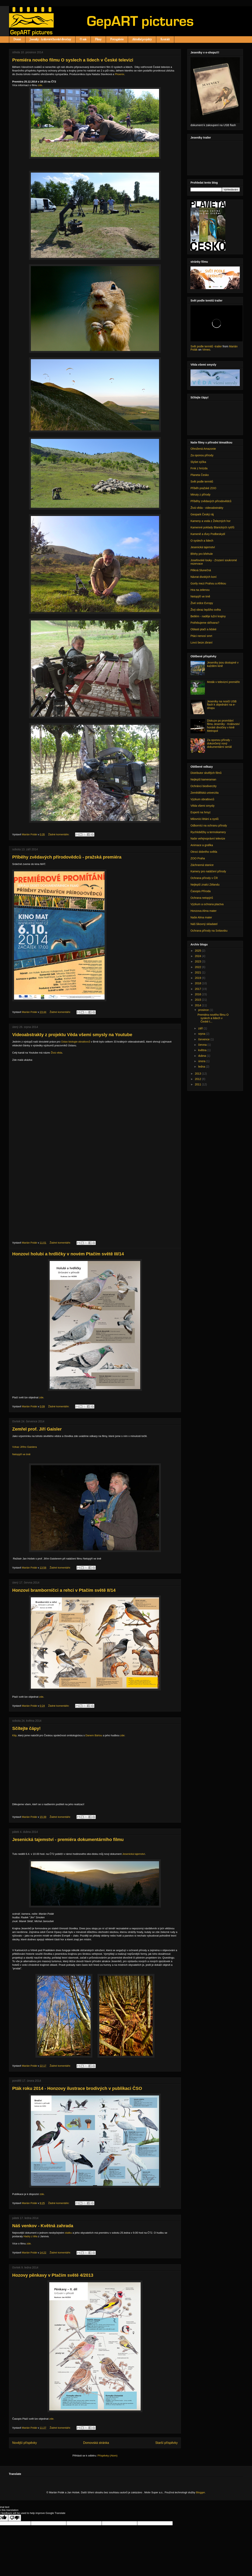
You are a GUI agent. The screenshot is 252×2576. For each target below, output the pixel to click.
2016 (198, 994)
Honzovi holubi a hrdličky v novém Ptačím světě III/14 (68, 1253)
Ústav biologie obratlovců (75, 1041)
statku (68, 2232)
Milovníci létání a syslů (205, 818)
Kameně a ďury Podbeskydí (208, 534)
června (202, 1044)
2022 (198, 967)
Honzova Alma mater (204, 910)
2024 (198, 956)
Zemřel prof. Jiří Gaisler (37, 1429)
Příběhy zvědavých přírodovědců (211, 501)
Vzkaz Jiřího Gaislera (24, 1446)
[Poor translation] (14, 2518)
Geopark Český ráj (202, 514)
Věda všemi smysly (203, 805)
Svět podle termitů (202, 481)
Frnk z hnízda (199, 468)
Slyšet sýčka (198, 462)
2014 (198, 1005)
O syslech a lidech (202, 540)
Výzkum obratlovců (202, 799)
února (202, 1061)
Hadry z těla (30, 2236)
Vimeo (206, 349)
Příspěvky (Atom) (108, 2455)
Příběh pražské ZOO (203, 488)
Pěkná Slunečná (201, 570)
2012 (198, 1079)
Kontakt (165, 39)
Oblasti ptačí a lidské (203, 629)
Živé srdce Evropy (202, 603)
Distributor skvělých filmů (206, 772)
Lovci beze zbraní (202, 642)
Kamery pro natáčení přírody (208, 871)
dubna (202, 1055)
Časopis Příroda (201, 891)
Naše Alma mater (201, 917)
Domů (17, 39)
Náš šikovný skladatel (204, 924)
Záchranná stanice (202, 865)
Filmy (98, 39)
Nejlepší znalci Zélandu (205, 884)
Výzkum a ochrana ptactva (207, 904)
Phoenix (119, 74)
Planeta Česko (200, 475)
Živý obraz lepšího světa (206, 609)
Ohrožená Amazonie (203, 448)
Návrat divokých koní (204, 576)
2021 (198, 972)
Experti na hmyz (201, 812)
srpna (202, 1033)
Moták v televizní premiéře (223, 682)
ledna (202, 1066)
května (202, 1050)
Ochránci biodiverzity (204, 786)
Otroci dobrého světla (204, 851)
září (201, 1028)
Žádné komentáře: (59, 834)
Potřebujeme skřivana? (205, 622)
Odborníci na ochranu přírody (209, 825)
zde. (29, 2243)
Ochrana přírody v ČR (204, 878)
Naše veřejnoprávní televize (208, 838)
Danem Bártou (94, 1735)
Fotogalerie (117, 39)
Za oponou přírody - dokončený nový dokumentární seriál (219, 743)
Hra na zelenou (200, 589)
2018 (198, 983)
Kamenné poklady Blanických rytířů (212, 527)
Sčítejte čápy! (26, 1728)
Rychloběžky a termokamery (208, 832)
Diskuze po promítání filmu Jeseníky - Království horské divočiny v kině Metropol (223, 725)
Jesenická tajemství (133, 1853)
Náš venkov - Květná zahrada (42, 2225)
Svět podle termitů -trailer (206, 346)
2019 (198, 977)
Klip (14, 1735)
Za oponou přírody (202, 455)
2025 (198, 950)
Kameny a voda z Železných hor (211, 521)
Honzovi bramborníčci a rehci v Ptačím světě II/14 (64, 1590)
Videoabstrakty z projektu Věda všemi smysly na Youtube (72, 1034)
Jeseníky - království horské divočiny (50, 39)
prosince (204, 1009)
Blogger (200, 2492)
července (204, 1039)
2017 (198, 988)
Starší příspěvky (166, 2442)
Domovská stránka (96, 2442)
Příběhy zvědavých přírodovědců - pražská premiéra (66, 857)
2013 (198, 1073)
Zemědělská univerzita (205, 792)
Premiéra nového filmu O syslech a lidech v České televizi (72, 59)
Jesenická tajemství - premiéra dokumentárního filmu (68, 1839)
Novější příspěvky (24, 2442)
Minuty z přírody (201, 494)
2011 (198, 1084)
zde (40, 85)
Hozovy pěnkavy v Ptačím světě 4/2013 (52, 2275)
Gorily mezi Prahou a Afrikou (208, 583)
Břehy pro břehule (202, 553)
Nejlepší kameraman (203, 779)
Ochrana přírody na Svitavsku (209, 930)
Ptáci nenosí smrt (201, 635)
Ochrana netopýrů (202, 897)
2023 (198, 961)
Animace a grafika (202, 845)
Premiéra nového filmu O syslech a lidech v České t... (213, 1018)
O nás (83, 39)
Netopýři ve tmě (21, 1454)
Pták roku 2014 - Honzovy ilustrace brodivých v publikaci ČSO (77, 2088)
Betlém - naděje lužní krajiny (208, 616)
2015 (198, 999)
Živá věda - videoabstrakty (207, 507)
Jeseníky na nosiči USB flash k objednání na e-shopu (222, 705)
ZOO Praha (198, 858)
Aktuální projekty (142, 39)
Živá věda (56, 1052)
